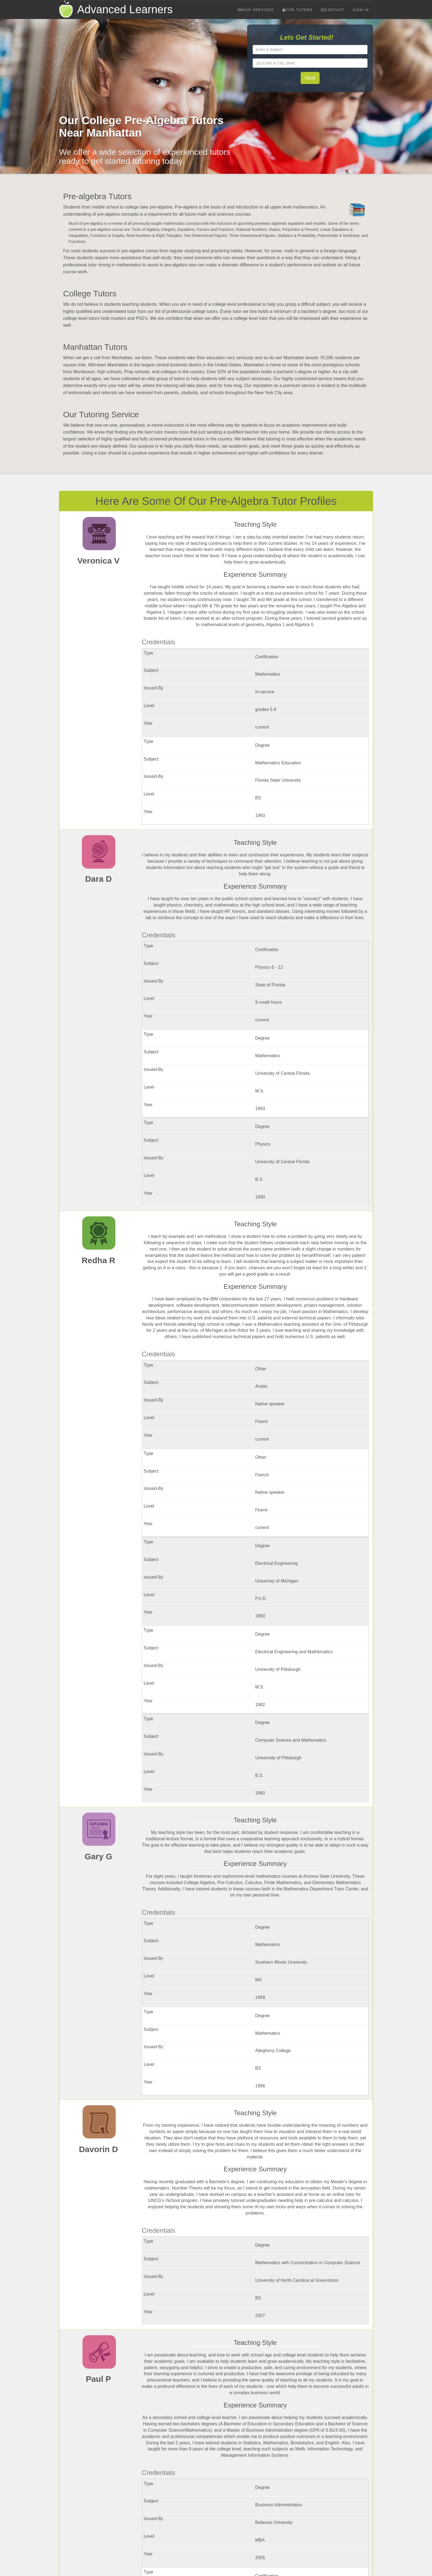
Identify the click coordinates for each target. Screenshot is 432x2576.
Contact (332, 10)
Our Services (255, 10)
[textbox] (310, 49)
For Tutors (297, 10)
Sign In (361, 10)
